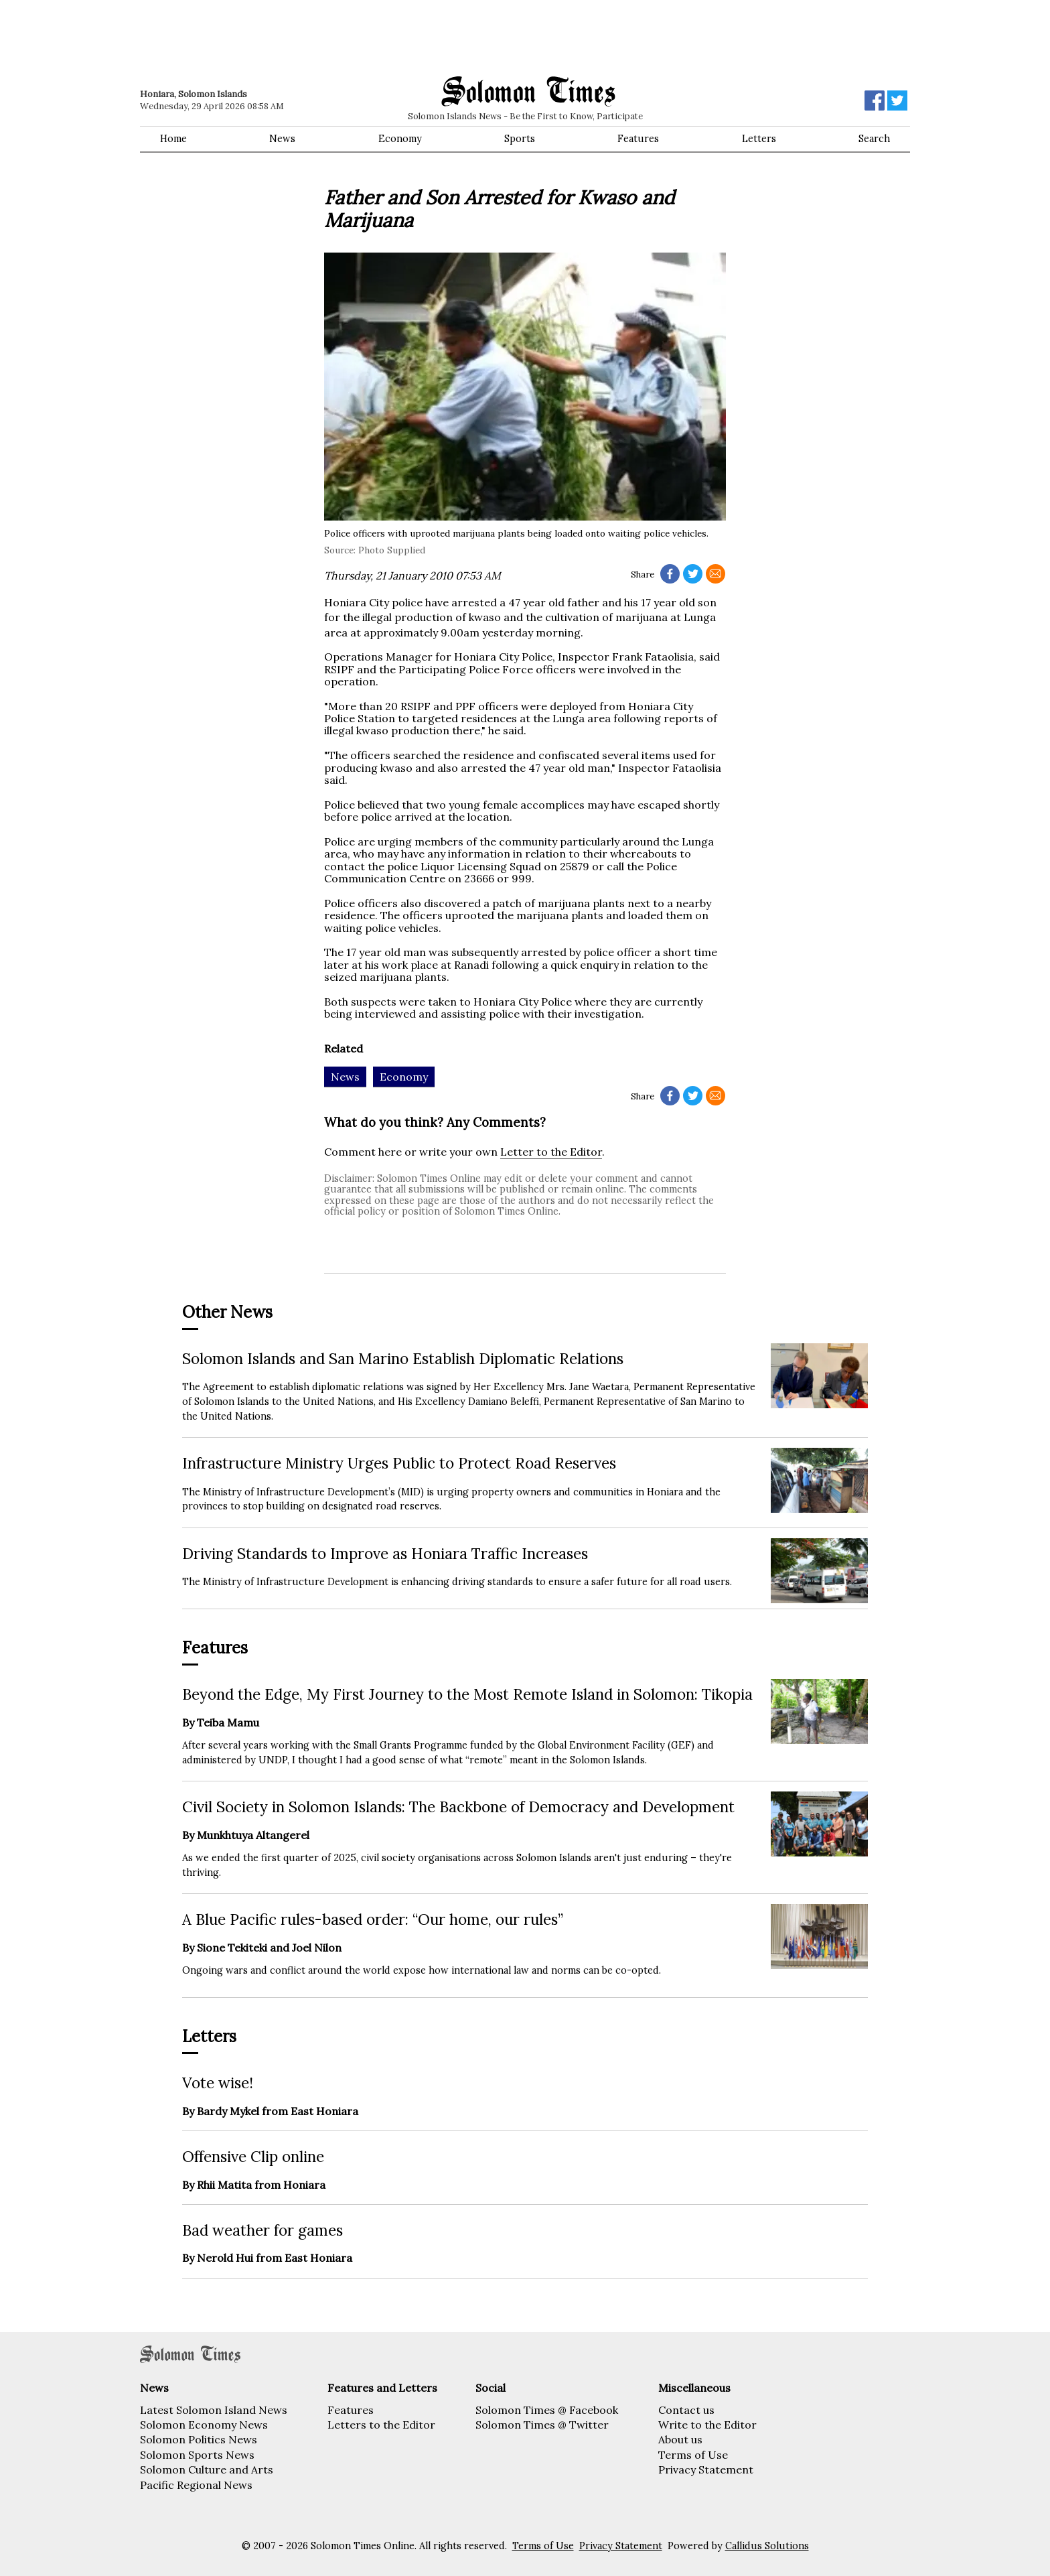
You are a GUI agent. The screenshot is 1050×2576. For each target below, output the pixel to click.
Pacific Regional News (196, 2485)
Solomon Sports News (197, 2454)
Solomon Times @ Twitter (542, 2424)
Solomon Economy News (204, 2424)
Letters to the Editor (381, 2424)
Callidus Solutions (767, 2546)
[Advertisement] (331, 37)
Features (638, 139)
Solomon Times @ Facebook (546, 2410)
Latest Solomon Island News (213, 2410)
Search (874, 139)
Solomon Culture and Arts (206, 2469)
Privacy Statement (705, 2469)
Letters (759, 139)
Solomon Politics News (198, 2439)
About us (680, 2439)
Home (173, 139)
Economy (400, 139)
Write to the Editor (707, 2424)
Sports (519, 139)
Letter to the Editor (551, 1151)
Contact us (686, 2410)
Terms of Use (693, 2454)
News (282, 139)
